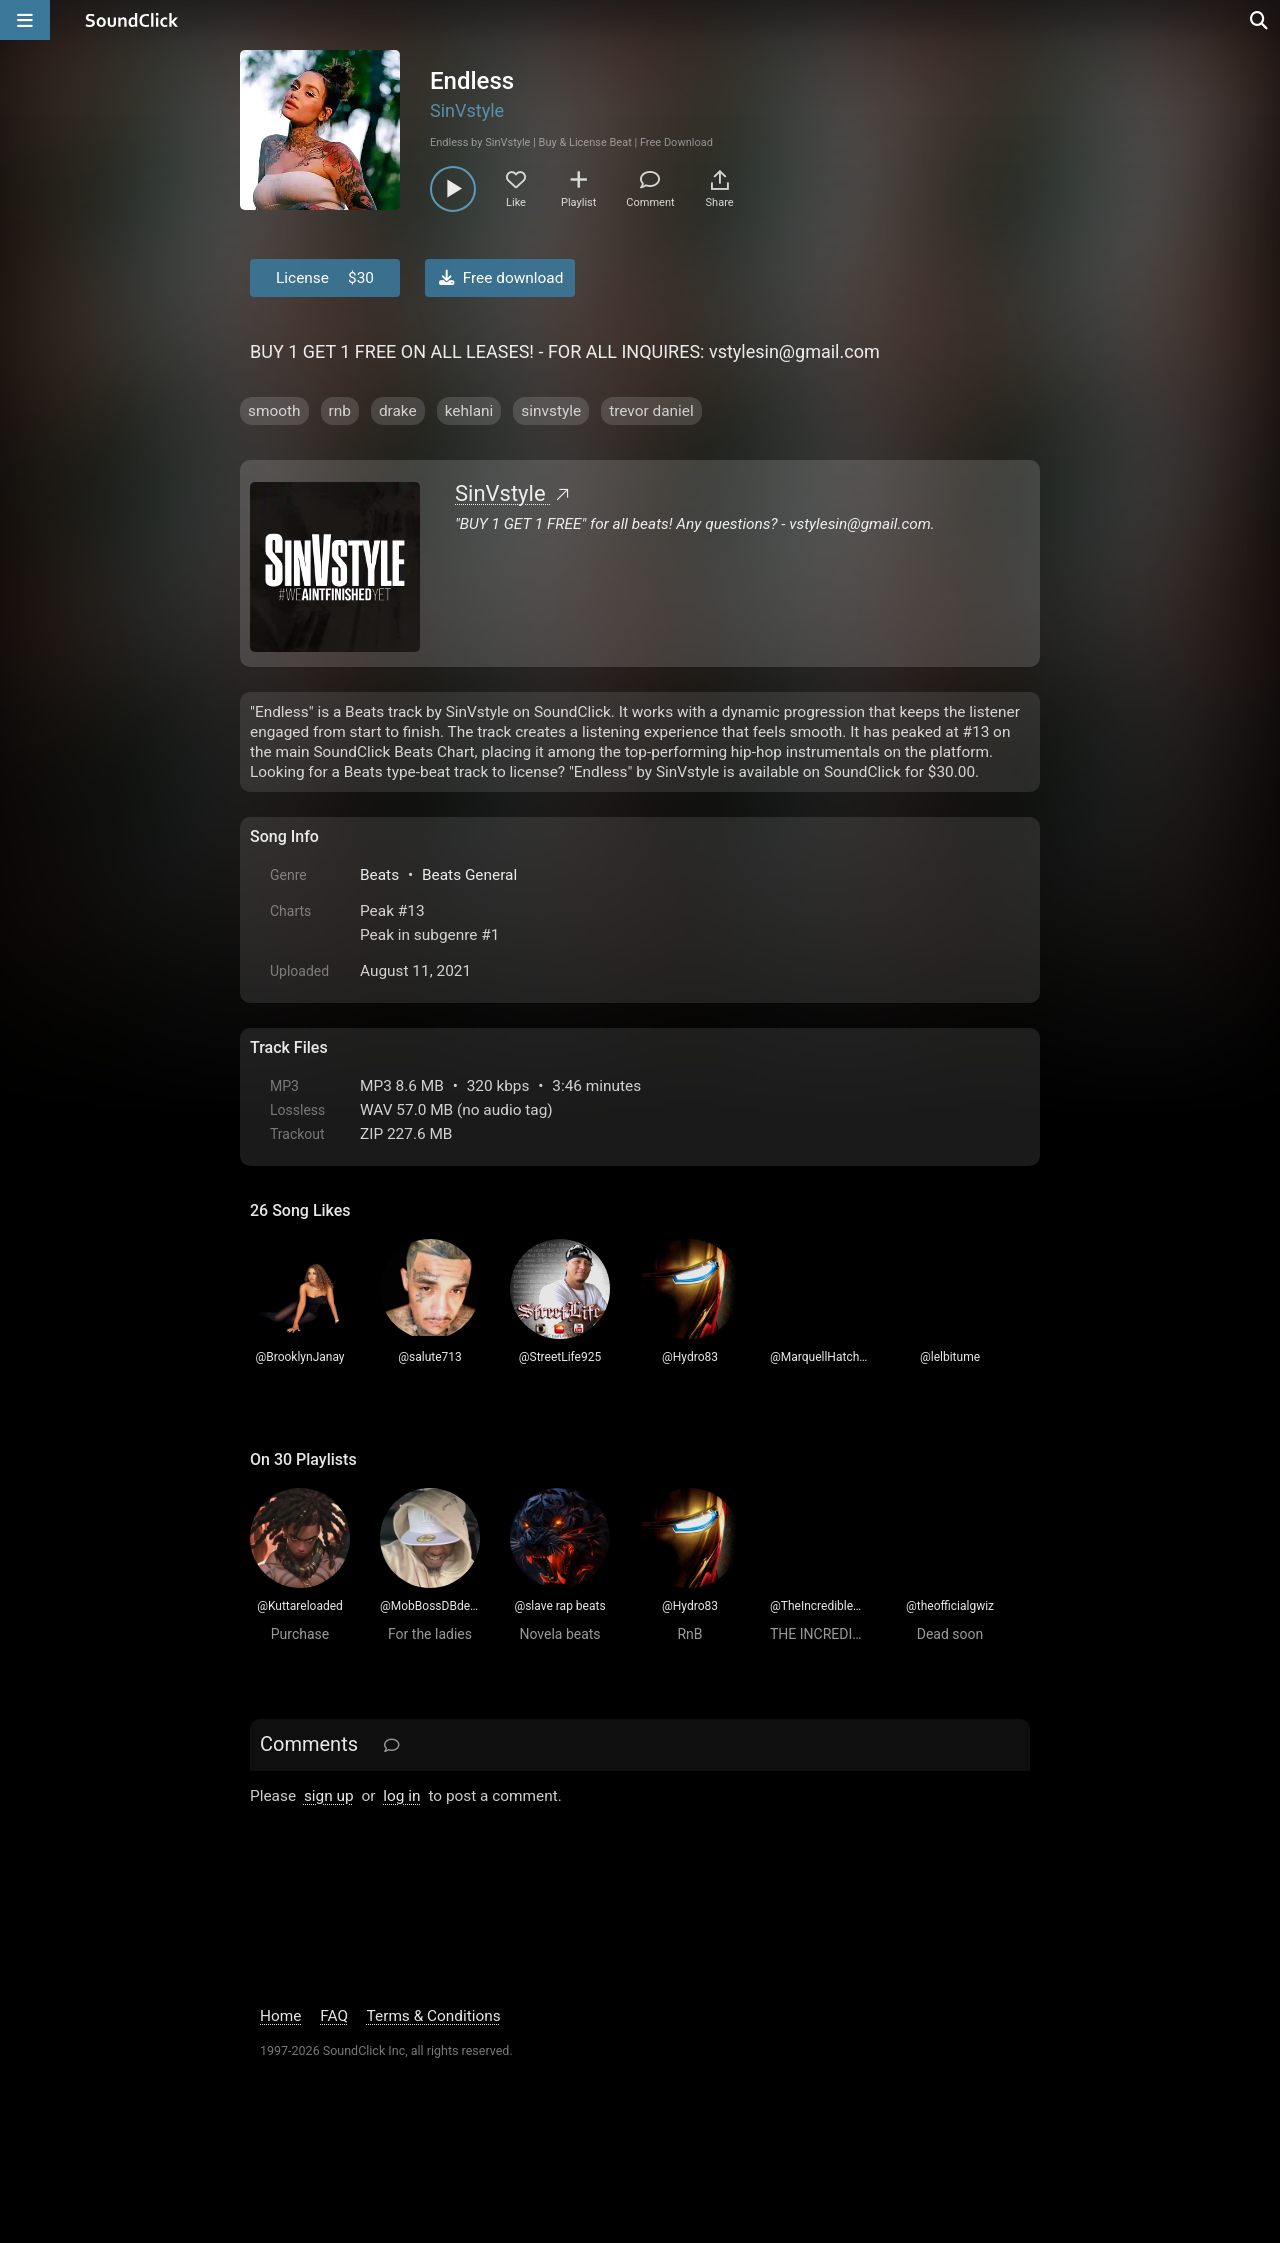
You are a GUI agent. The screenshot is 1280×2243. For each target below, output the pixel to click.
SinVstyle (467, 110)
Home (280, 2016)
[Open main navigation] (25, 20)
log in (401, 1796)
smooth (274, 411)
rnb (340, 411)
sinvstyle (551, 411)
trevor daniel (651, 411)
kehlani (469, 411)
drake (398, 411)
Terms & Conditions (434, 2016)
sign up (329, 1796)
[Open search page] (1260, 20)
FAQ (334, 2016)
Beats (379, 875)
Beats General (469, 875)
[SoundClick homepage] (132, 20)
